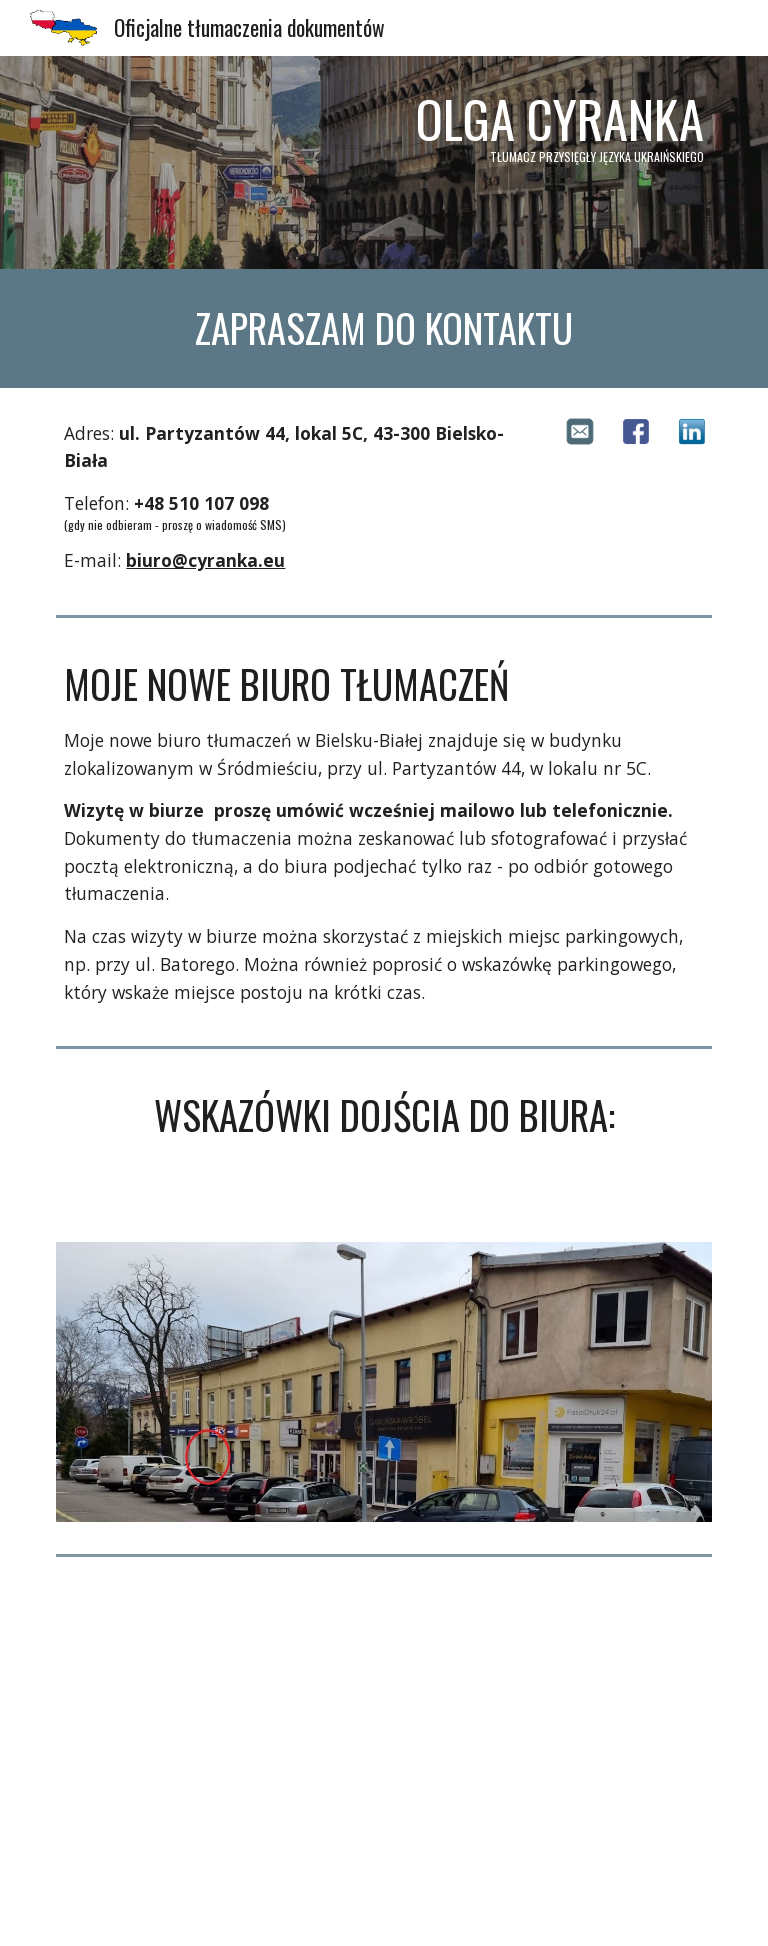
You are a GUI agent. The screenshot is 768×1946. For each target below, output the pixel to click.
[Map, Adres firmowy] (383, 1754)
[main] (383, 162)
